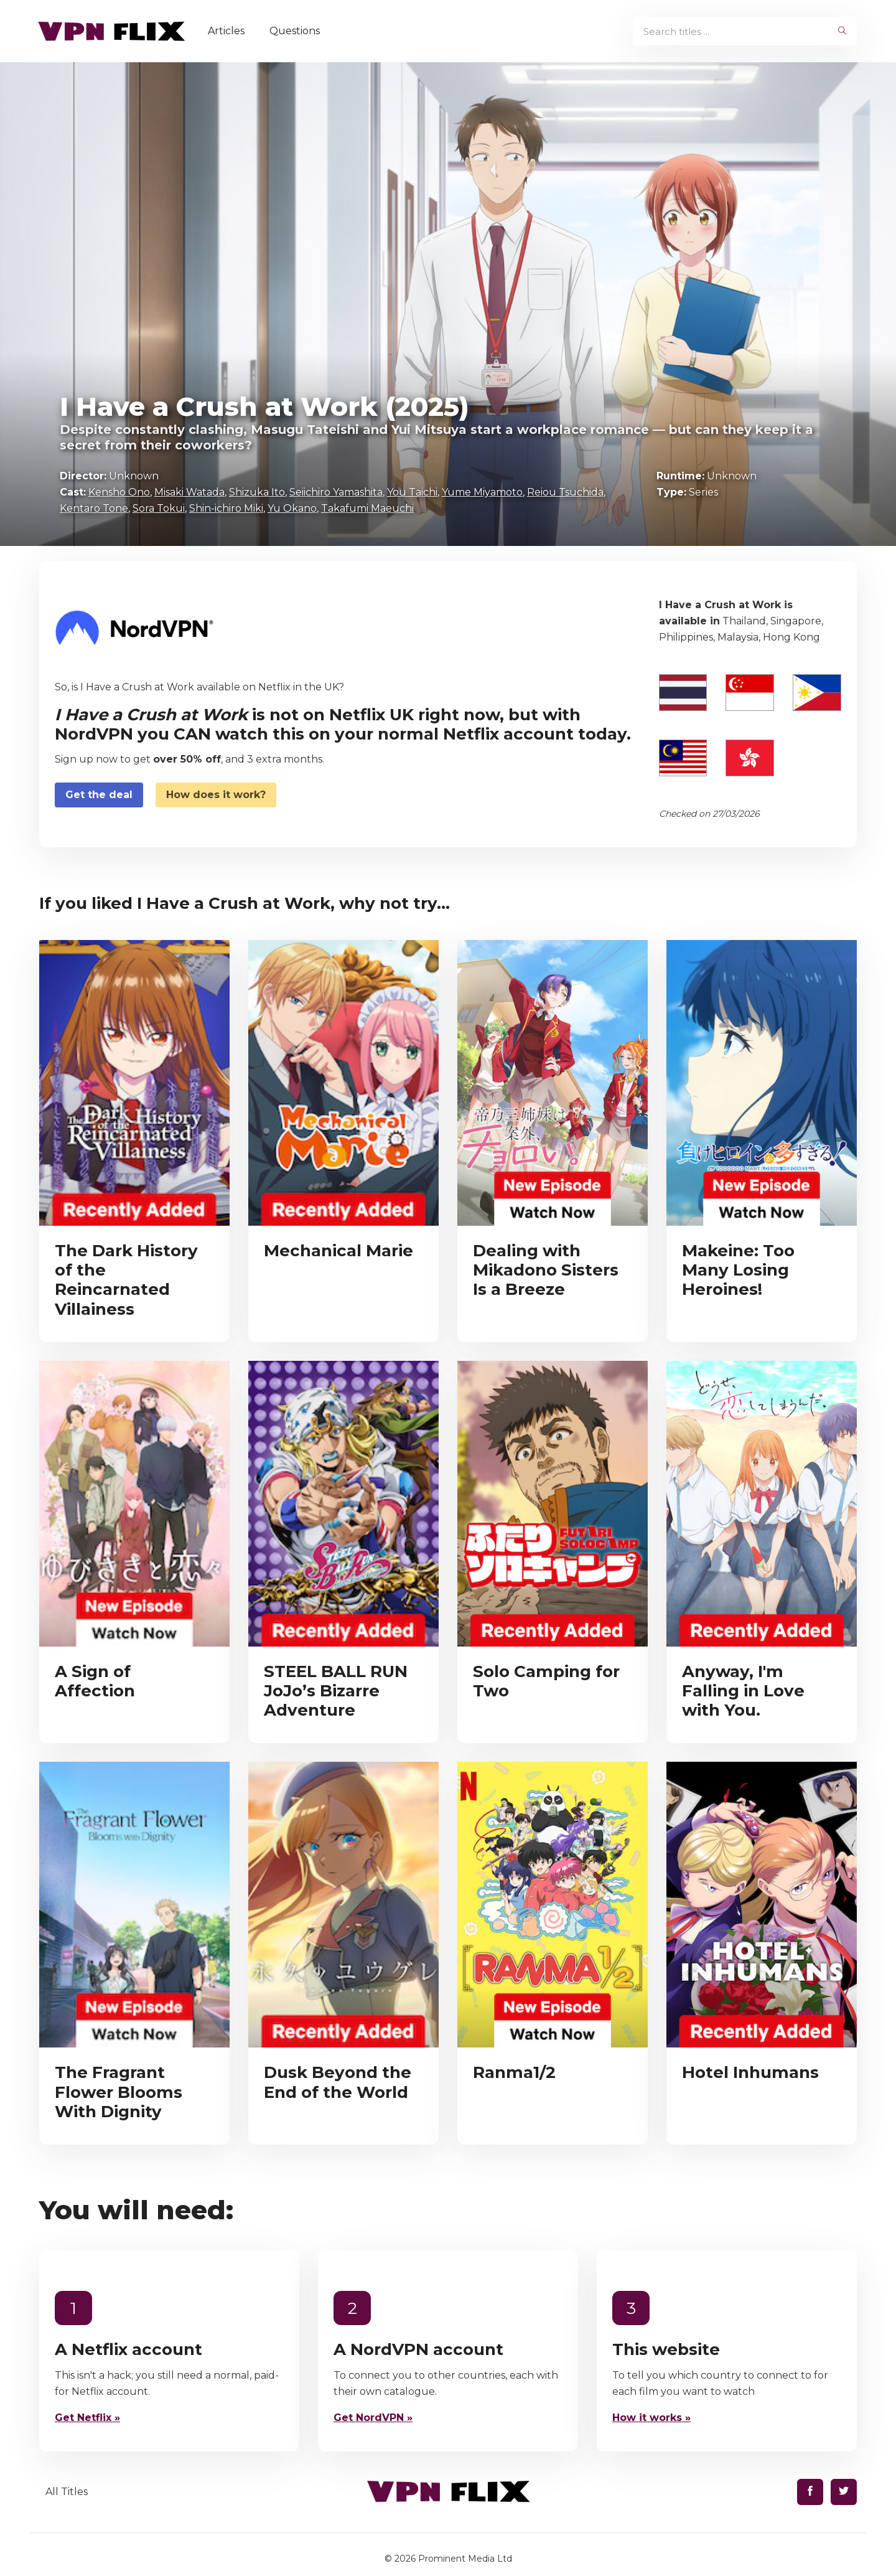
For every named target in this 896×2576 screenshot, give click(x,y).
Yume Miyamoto (482, 492)
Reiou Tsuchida (565, 492)
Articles (231, 31)
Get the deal (99, 795)
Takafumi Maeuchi (367, 508)
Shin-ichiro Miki (226, 508)
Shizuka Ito (257, 492)
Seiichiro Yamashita (336, 492)
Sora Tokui (159, 508)
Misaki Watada (189, 492)
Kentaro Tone (94, 508)
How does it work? (216, 795)
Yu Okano (292, 508)
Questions (299, 31)
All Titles (66, 2492)
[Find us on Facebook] (810, 2492)
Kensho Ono (119, 492)
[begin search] (842, 31)
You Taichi (412, 492)
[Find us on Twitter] (844, 2492)
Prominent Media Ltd (465, 2558)
